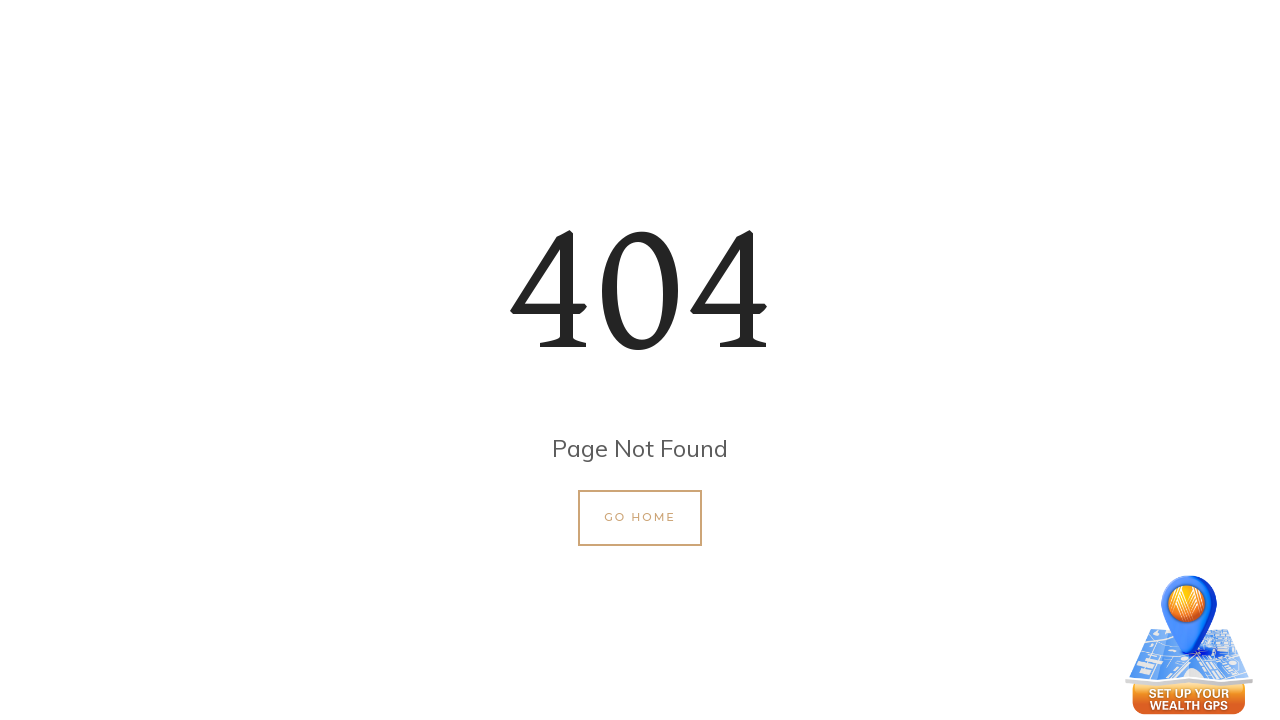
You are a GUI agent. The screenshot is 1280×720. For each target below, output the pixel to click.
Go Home (640, 517)
